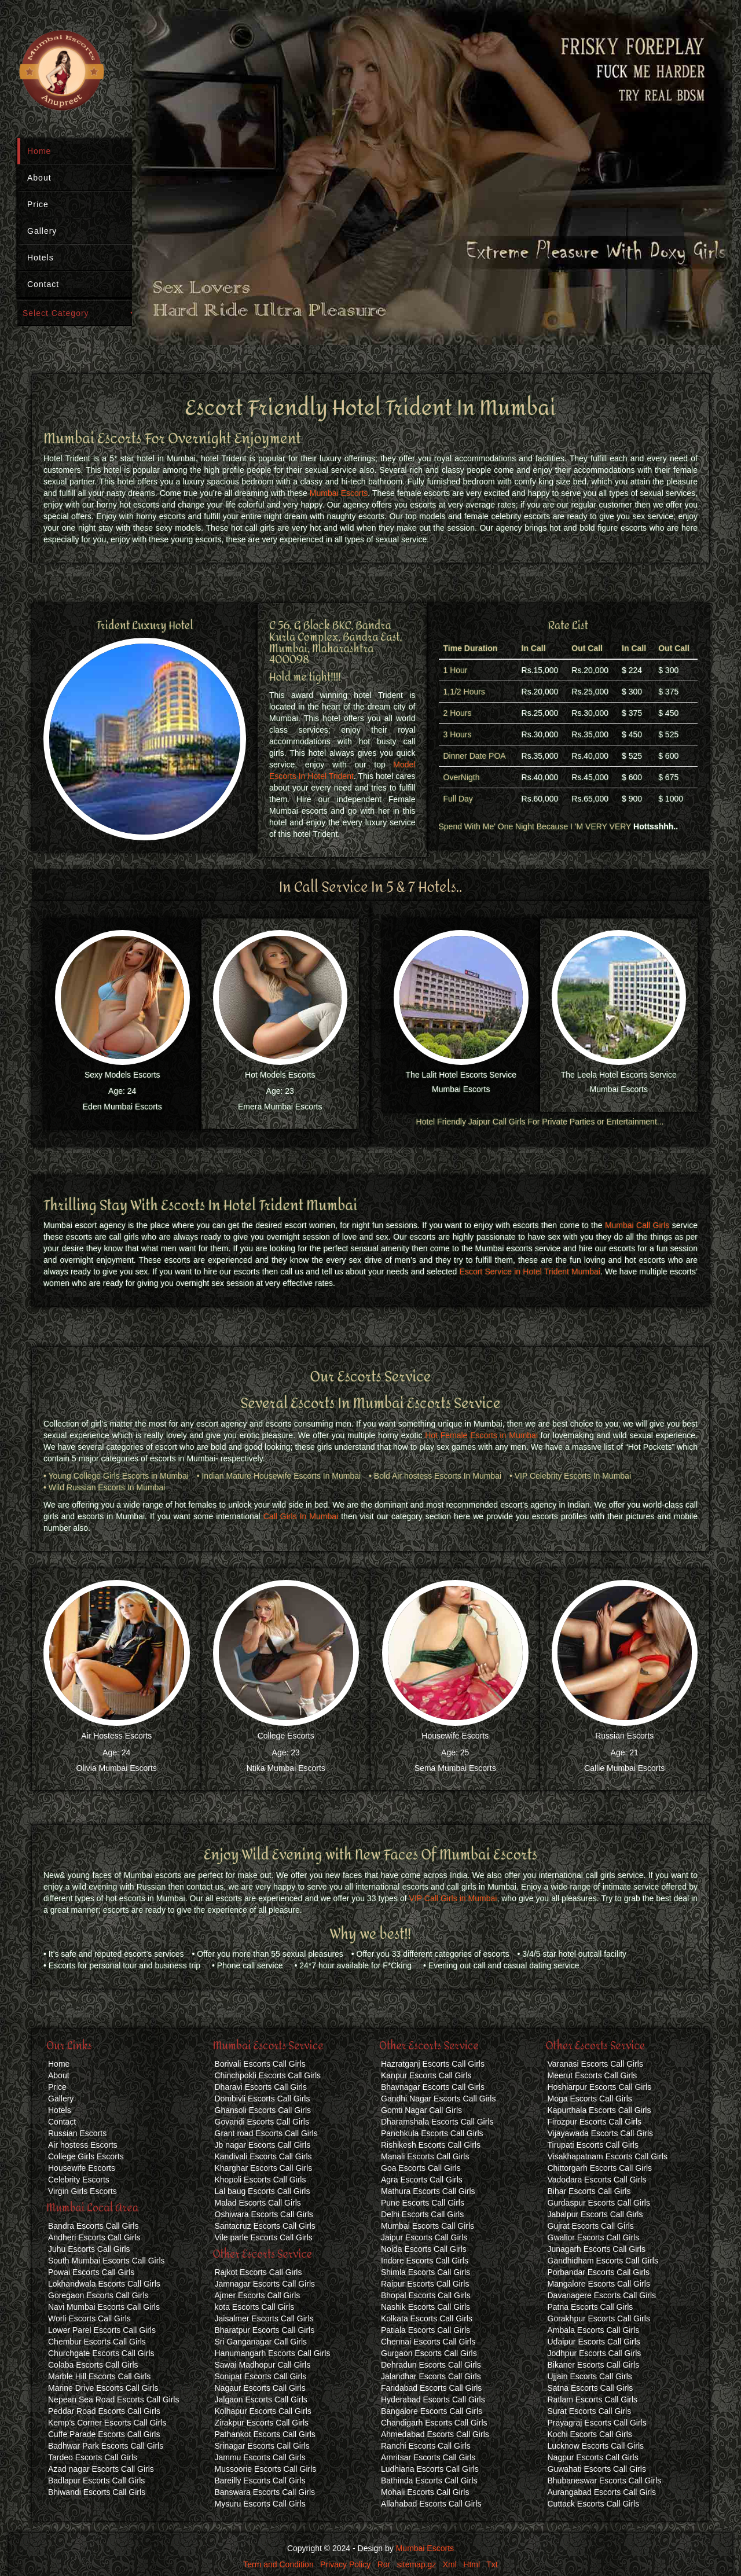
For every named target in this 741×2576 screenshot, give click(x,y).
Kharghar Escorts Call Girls (264, 2168)
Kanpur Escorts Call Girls (426, 2075)
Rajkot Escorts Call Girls (258, 2272)
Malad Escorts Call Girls (258, 2202)
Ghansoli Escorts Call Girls (263, 2110)
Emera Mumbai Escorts (280, 1106)
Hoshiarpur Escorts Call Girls (600, 2087)
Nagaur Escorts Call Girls (260, 2388)
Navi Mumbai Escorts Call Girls (104, 2307)
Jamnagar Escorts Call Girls (265, 2283)
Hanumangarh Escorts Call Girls (273, 2353)
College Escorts (286, 1735)
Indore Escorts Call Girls (424, 2260)
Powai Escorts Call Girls (91, 2272)
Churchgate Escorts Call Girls (101, 2353)
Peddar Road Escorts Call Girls (104, 2411)
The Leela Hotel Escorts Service (619, 1074)
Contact (43, 284)
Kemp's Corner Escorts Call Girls (107, 2422)
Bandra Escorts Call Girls (93, 2225)
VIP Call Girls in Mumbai (453, 1898)
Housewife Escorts (455, 1735)
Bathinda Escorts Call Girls (429, 2480)
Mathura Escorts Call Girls (428, 2191)
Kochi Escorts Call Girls (590, 2434)
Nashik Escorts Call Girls (425, 2307)
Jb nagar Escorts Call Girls (263, 2144)
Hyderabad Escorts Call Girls (433, 2399)
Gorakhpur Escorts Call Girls (599, 2318)
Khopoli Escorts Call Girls (260, 2179)
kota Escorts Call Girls (255, 2307)
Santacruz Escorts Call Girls (265, 2225)
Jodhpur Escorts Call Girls (594, 2353)
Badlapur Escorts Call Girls (96, 2480)
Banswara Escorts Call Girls (265, 2492)
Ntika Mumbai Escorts (286, 1768)
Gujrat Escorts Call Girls (591, 2225)
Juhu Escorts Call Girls (89, 2249)
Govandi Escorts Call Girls (262, 2121)
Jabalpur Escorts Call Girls (595, 2214)
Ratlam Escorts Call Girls (593, 2399)
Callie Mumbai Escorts (624, 1768)
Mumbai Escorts (339, 493)
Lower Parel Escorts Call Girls (102, 2330)
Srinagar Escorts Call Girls (262, 2445)
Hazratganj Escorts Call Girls (433, 2063)
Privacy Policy (345, 2564)
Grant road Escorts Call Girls (266, 2133)
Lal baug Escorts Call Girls (262, 2191)
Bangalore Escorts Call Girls (431, 2411)
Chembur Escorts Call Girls (97, 2341)
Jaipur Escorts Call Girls (424, 2237)
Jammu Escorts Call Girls (260, 2457)
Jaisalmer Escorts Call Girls (264, 2318)
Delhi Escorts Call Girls (422, 2214)
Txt (491, 2564)
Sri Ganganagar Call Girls (261, 2341)
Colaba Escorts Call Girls (93, 2364)
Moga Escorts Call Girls (590, 2098)
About (39, 177)
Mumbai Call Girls (637, 1225)
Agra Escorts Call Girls (422, 2179)
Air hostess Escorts (83, 2144)
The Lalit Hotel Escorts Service (461, 1074)
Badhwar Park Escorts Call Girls (105, 2445)
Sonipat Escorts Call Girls (261, 2376)
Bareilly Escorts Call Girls (260, 2480)
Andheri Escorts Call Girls (94, 2237)
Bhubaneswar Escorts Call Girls (605, 2480)
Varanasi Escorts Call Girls (595, 2063)
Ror (384, 2564)
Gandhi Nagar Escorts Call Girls (438, 2098)
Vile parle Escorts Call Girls (264, 2237)
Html (471, 2564)
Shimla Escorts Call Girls (425, 2272)
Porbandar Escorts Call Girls (599, 2272)
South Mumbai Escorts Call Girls (106, 2260)
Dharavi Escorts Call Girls (261, 2087)
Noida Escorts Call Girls (424, 2249)
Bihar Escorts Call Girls (589, 2191)
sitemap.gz (416, 2564)
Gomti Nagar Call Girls (421, 2110)
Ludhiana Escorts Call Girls (430, 2469)
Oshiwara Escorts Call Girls (264, 2214)
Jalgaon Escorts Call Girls (261, 2399)
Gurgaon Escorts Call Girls (429, 2353)
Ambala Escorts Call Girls (594, 2330)
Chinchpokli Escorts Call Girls (268, 2075)
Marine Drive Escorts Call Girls (103, 2388)
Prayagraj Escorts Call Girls (597, 2422)
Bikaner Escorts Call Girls (594, 2364)
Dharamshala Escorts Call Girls (437, 2121)
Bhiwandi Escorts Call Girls (96, 2492)
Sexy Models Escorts (122, 1074)
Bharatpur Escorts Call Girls (265, 2330)
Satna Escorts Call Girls (590, 2388)
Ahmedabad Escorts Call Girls (435, 2434)
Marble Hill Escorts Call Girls (99, 2376)
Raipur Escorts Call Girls (425, 2283)
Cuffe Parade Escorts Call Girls (104, 2434)
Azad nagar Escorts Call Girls (101, 2469)
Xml (450, 2564)
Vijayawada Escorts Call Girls (601, 2133)
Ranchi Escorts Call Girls (426, 2445)
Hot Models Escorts (280, 1074)
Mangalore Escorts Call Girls (599, 2283)
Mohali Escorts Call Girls (425, 2492)
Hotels (40, 257)
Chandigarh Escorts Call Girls (434, 2422)
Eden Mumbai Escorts (122, 1106)
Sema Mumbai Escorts (455, 1768)
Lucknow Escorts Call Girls (596, 2445)
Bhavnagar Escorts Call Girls (433, 2087)
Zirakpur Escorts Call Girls (262, 2422)
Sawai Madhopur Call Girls (263, 2364)
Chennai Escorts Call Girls (428, 2341)
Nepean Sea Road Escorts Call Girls (113, 2399)
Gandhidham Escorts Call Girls (603, 2260)
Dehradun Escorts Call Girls (431, 2364)
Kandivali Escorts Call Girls (263, 2156)
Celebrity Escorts (78, 2179)
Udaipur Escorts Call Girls (594, 2341)
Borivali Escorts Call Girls (260, 2063)
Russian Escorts (624, 1735)
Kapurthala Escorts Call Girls (599, 2110)
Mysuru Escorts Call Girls (260, 2503)
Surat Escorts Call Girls (590, 2411)
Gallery (42, 231)
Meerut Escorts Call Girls (592, 2075)
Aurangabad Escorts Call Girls (602, 2492)
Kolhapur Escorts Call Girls (263, 2411)
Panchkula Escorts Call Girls (432, 2133)
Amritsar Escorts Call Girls (428, 2457)
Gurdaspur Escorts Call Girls (599, 2202)
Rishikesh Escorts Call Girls (430, 2144)
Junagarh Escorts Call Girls (597, 2249)
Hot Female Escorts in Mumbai (481, 1435)
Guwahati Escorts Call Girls (597, 2469)
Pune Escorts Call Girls (422, 2202)
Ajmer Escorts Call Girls (257, 2295)
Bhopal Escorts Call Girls (426, 2295)
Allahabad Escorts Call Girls (431, 2503)
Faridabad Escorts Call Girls (431, 2388)
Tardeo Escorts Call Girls (92, 2457)
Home (39, 151)
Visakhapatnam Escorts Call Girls (607, 2156)
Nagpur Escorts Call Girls (593, 2457)
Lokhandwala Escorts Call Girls (104, 2283)
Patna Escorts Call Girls (590, 2307)
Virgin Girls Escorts (82, 2191)
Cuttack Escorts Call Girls (594, 2503)
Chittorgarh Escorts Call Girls (600, 2168)
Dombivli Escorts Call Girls (262, 2098)
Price (38, 204)
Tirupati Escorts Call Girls (593, 2144)
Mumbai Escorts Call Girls (427, 2225)
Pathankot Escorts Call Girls (265, 2434)
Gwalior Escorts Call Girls (594, 2237)
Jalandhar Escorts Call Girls (431, 2376)
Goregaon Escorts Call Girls (98, 2295)
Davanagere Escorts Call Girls (602, 2295)
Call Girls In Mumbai (301, 1516)
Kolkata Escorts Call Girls (426, 2318)
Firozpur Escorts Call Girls (595, 2121)
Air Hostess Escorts (116, 1735)
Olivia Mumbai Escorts (116, 1768)
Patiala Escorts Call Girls (425, 2330)
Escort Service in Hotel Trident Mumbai (530, 1271)
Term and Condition (278, 2564)
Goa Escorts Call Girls (421, 2168)
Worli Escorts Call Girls (89, 2318)
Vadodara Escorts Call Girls (597, 2179)
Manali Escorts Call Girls (425, 2156)
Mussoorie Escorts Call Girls (266, 2469)
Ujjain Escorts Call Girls (590, 2376)
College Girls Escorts (86, 2156)
